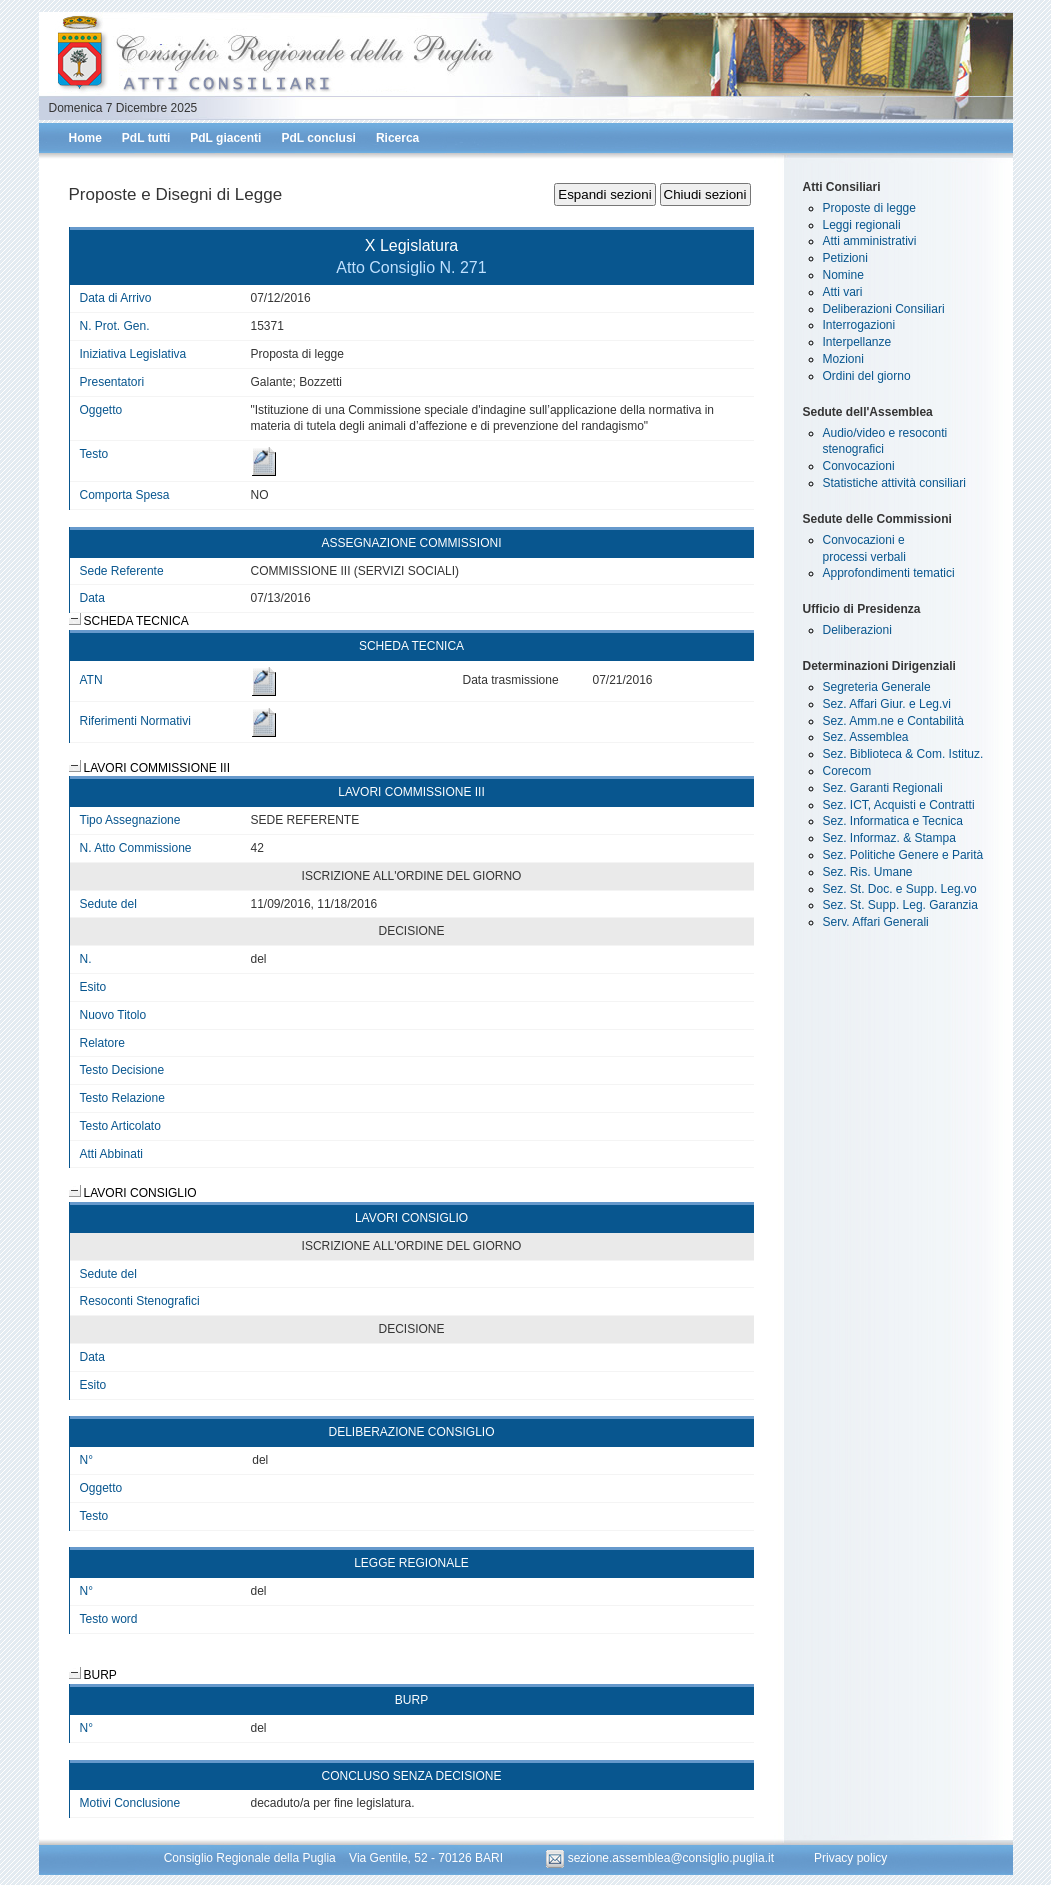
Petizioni (845, 258)
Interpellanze (857, 342)
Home (85, 138)
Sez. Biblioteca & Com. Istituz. (903, 754)
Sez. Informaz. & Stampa (889, 838)
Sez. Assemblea (866, 737)
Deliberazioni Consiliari (884, 309)
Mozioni (843, 359)
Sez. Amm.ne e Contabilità (893, 721)
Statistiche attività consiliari (894, 483)
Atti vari (843, 292)
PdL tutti (146, 138)
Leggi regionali (862, 225)
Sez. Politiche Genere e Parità (903, 855)
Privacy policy (850, 1858)
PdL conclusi (318, 138)
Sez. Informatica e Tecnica (893, 821)
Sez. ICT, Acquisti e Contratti (899, 805)
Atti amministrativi (870, 241)
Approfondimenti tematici (889, 573)
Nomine (843, 275)
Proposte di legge (869, 208)
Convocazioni (859, 466)
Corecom (847, 771)
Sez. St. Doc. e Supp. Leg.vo (900, 889)
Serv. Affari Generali (876, 922)
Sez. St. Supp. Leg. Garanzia (900, 905)
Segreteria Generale (877, 687)
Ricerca (397, 138)
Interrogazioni (859, 325)
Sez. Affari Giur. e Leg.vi (887, 704)
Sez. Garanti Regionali (883, 788)
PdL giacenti (225, 138)
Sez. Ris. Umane (868, 872)
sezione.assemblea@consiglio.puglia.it (661, 1858)
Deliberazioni (857, 630)
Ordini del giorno (867, 376)
